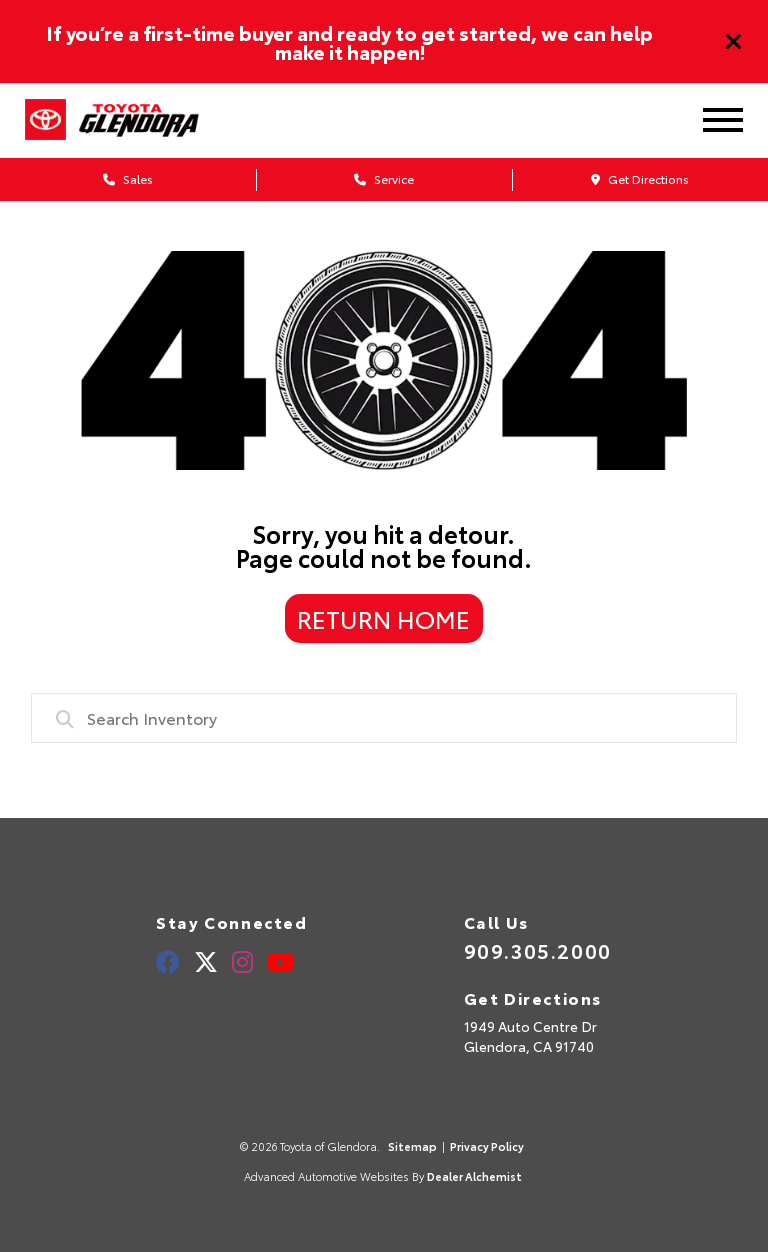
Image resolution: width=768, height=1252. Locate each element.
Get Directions (640, 178)
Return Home (383, 618)
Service (384, 178)
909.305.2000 (538, 950)
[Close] (734, 42)
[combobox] (384, 718)
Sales (128, 178)
